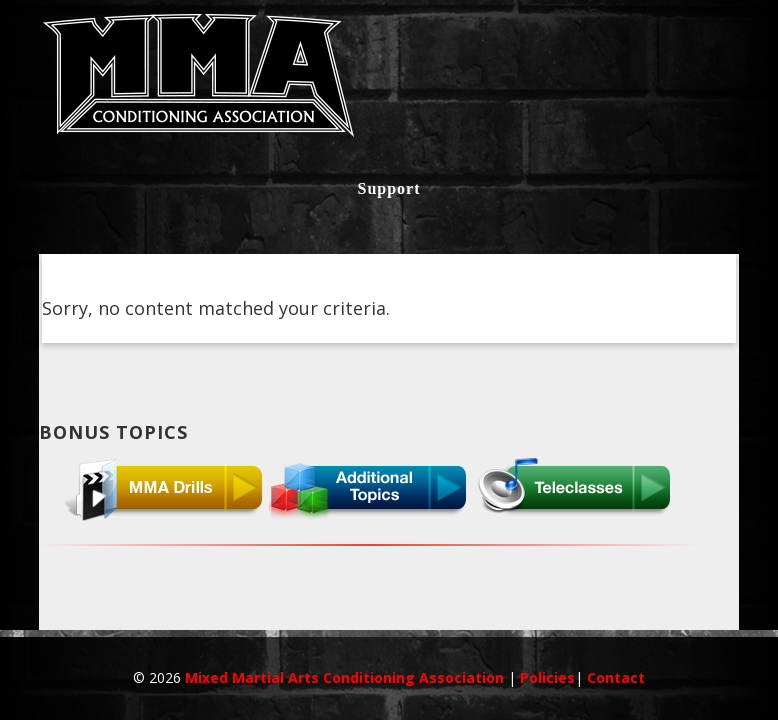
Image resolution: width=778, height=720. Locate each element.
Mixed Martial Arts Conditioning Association (346, 677)
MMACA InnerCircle (389, 82)
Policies (547, 677)
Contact (616, 677)
